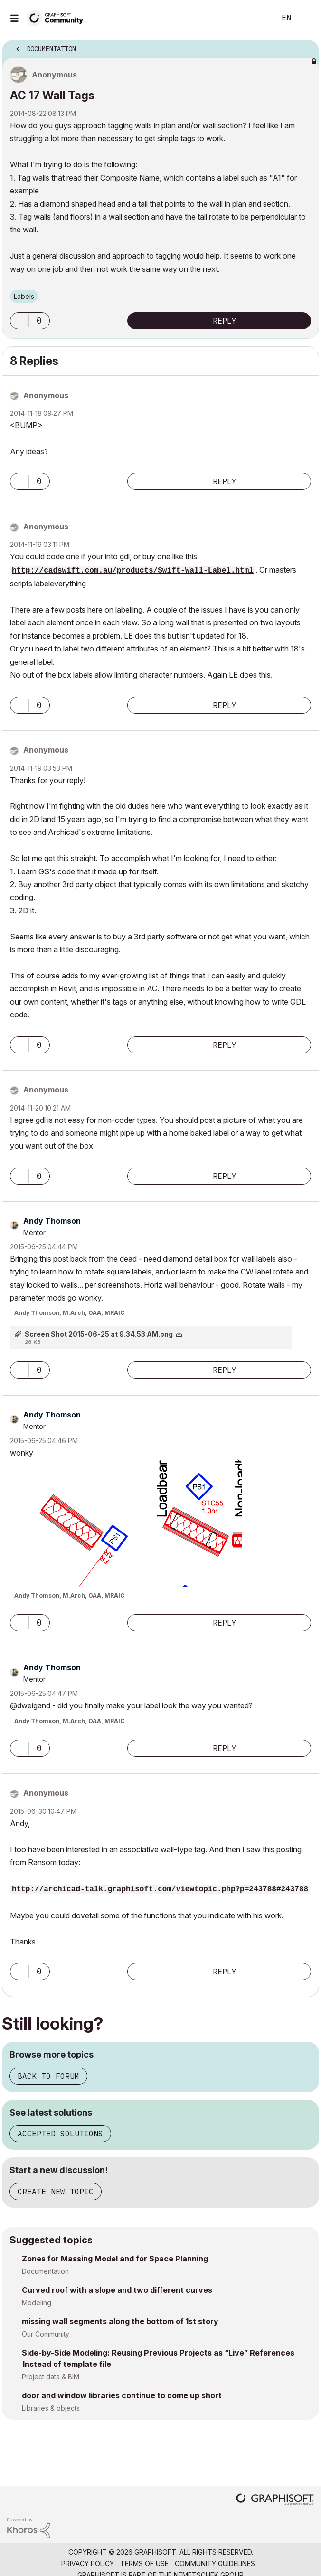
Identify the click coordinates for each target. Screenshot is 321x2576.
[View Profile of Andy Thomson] (52, 1221)
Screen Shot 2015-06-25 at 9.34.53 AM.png (99, 1334)
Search (254, 18)
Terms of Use (144, 2563)
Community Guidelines (215, 2563)
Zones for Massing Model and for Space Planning (115, 2258)
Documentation (45, 2271)
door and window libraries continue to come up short (122, 2395)
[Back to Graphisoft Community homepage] (58, 17)
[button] (19, 321)
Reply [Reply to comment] (224, 481)
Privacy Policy (87, 2563)
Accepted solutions (60, 2133)
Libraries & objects (51, 2408)
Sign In (306, 18)
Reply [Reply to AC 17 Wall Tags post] (224, 321)
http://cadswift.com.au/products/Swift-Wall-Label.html (133, 570)
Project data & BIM (50, 2377)
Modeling (36, 2302)
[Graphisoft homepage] (275, 2500)
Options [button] (306, 46)
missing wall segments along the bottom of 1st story (120, 2321)
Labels (24, 296)
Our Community (45, 2334)
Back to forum (48, 2076)
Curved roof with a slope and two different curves (117, 2290)
